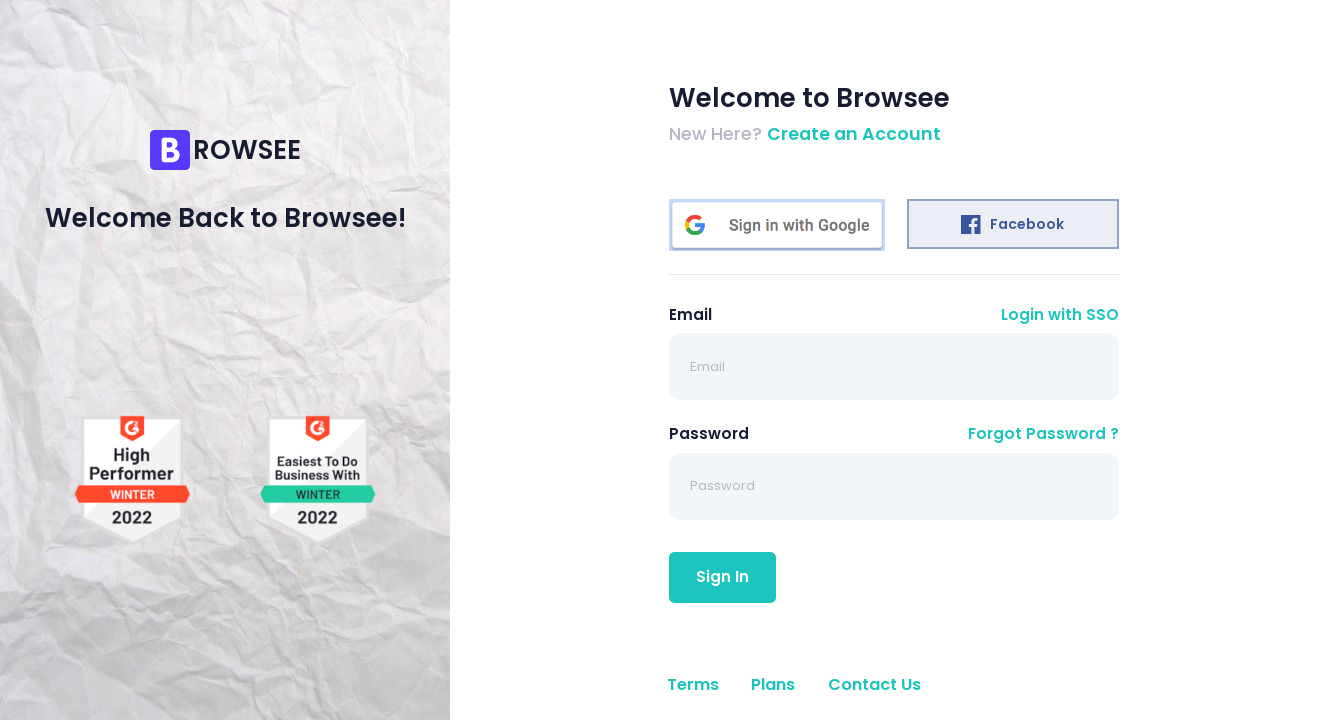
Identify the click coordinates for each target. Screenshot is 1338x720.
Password (709, 433)
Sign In (722, 576)
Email (690, 314)
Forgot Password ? (1043, 433)
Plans (773, 684)
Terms (693, 684)
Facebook (1012, 224)
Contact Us (874, 684)
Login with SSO (1060, 314)
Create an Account (854, 134)
